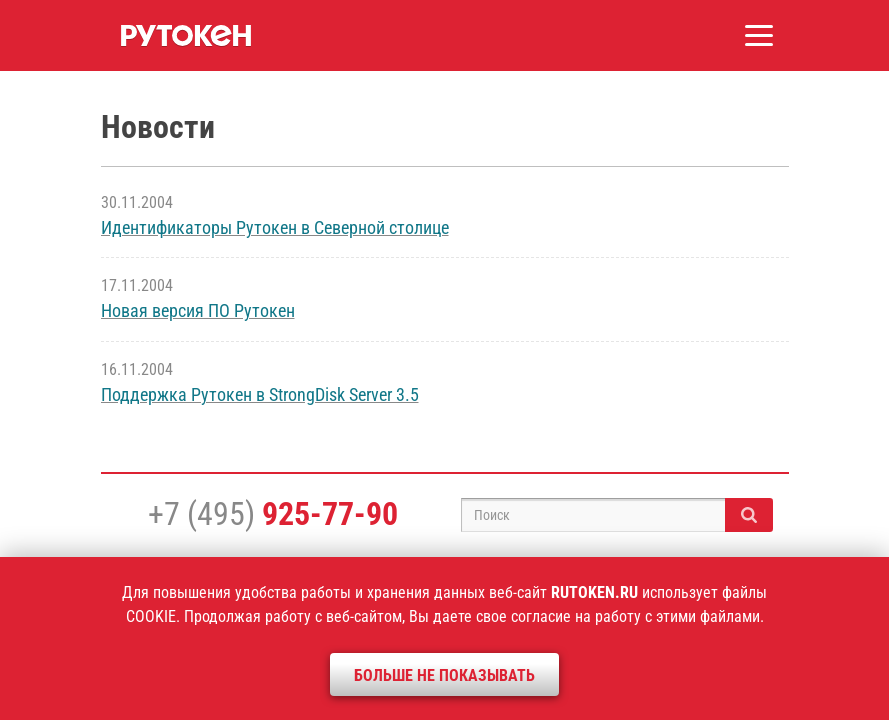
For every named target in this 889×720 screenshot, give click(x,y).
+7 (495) (273, 514)
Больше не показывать (444, 675)
